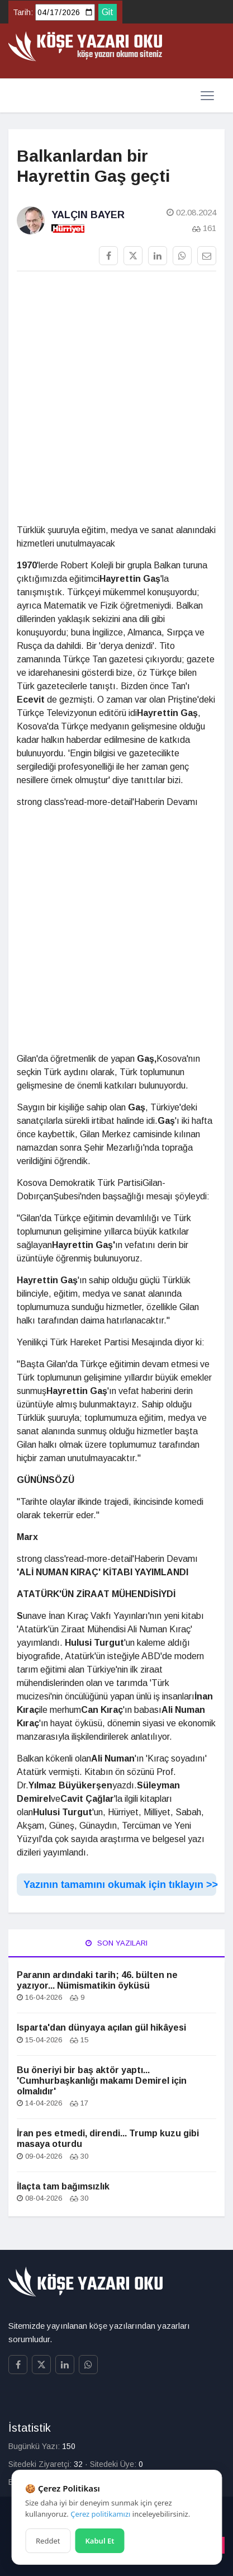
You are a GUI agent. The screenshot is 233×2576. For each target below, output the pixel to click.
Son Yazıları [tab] (116, 1943)
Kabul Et (99, 2541)
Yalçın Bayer (88, 214)
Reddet (48, 2541)
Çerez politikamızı (100, 2514)
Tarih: (23, 12)
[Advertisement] (116, 402)
